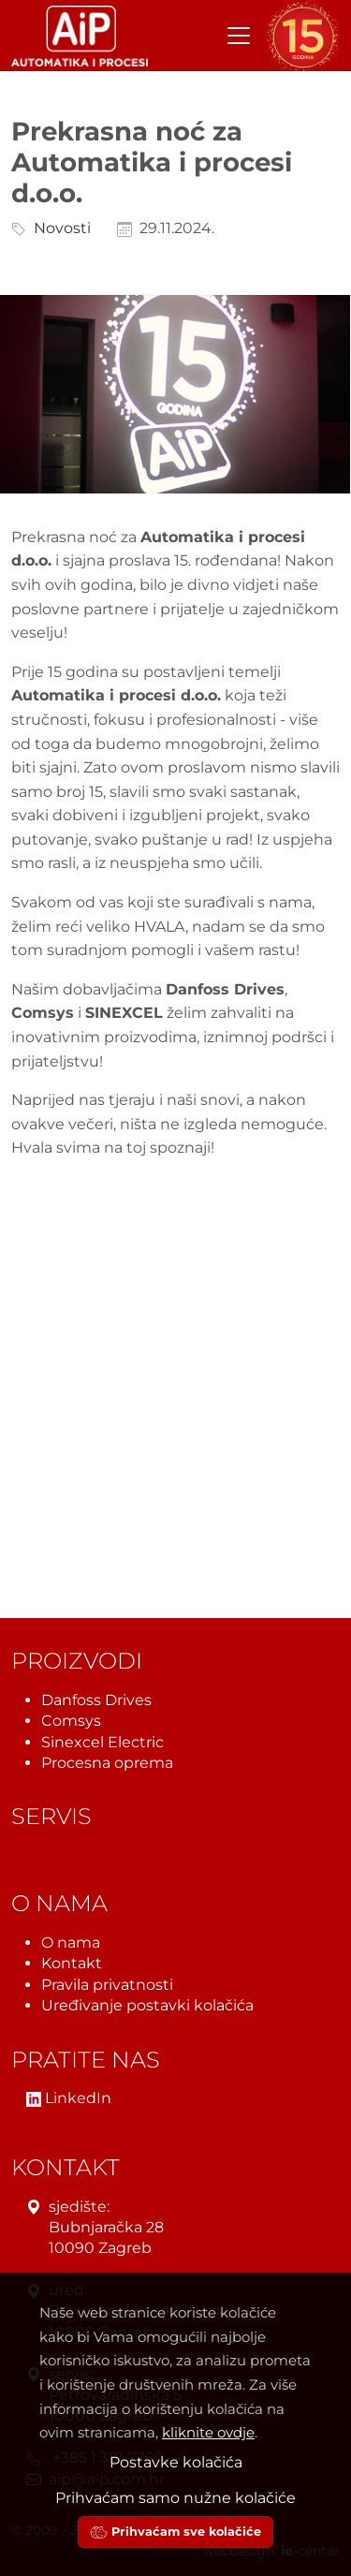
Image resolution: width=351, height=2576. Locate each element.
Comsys (71, 1721)
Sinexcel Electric (102, 1741)
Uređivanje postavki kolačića (147, 2005)
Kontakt (71, 1963)
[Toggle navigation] (239, 35)
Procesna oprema (107, 1763)
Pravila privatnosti (107, 1984)
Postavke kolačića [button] (176, 2462)
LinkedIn (68, 2098)
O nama (70, 1942)
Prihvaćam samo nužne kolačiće (175, 2498)
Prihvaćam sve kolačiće (175, 2531)
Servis (51, 1816)
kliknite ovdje (208, 2432)
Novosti (58, 228)
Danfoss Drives (96, 1699)
